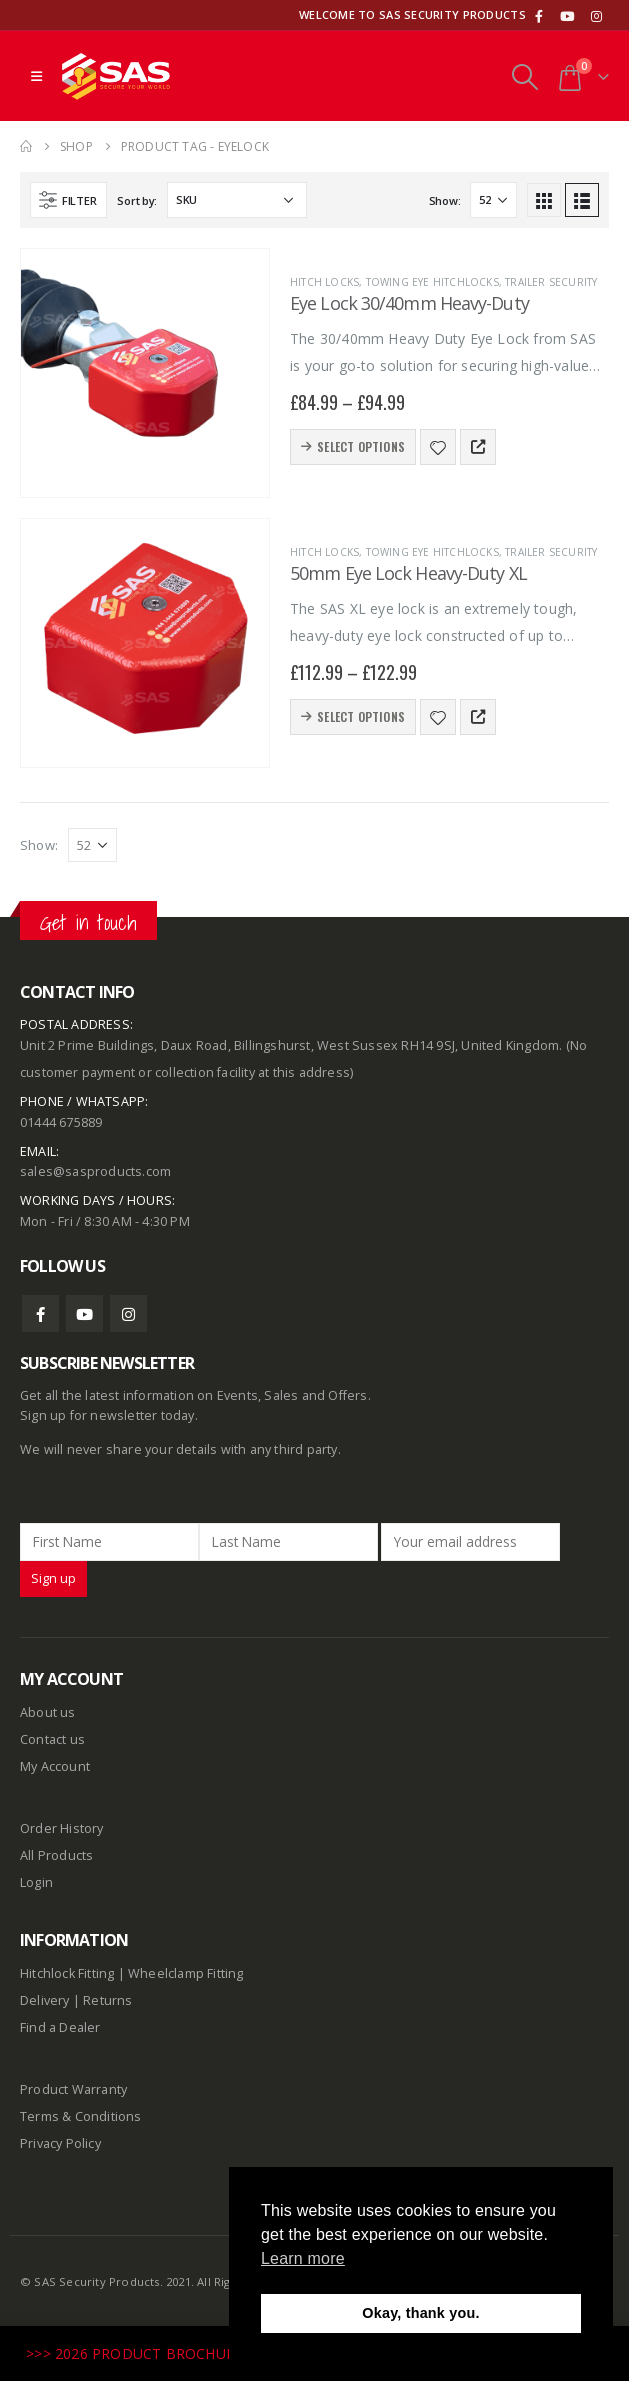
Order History (62, 1828)
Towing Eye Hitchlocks (432, 282)
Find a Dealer (60, 2027)
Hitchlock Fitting (67, 1973)
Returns (107, 2000)
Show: (445, 200)
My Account (55, 1766)
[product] (145, 373)
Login (36, 1882)
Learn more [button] (303, 2258)
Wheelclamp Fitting (186, 1973)
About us (48, 1712)
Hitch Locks (324, 282)
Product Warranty (75, 2089)
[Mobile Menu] (36, 76)
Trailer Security (551, 282)
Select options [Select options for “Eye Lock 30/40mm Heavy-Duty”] (361, 446)
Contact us (52, 1739)
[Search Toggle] (524, 76)
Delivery (45, 2000)
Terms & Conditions (81, 2116)
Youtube (84, 1313)
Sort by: (137, 200)
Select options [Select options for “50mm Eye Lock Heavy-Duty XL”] (361, 716)
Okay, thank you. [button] (420, 2313)
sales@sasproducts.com (95, 1171)
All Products (56, 1855)
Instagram (128, 1313)
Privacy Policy (60, 2143)
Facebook (40, 1313)
